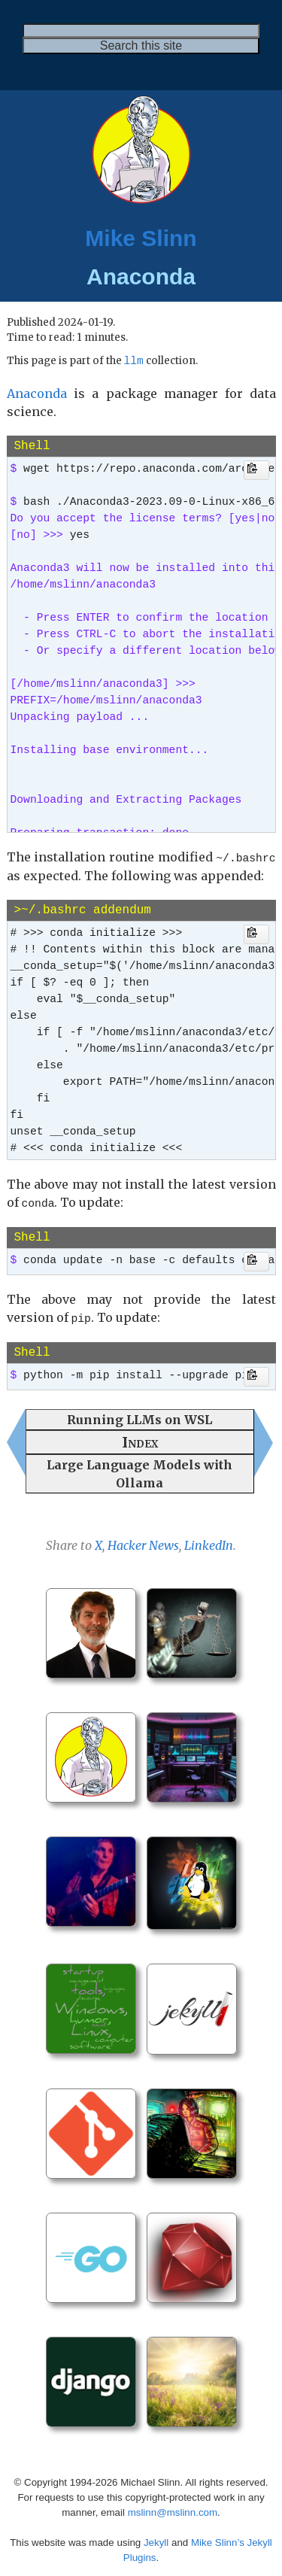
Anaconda (37, 394)
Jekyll (156, 2538)
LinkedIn (208, 1541)
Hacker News (143, 1541)
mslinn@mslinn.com (172, 2508)
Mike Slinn (140, 238)
